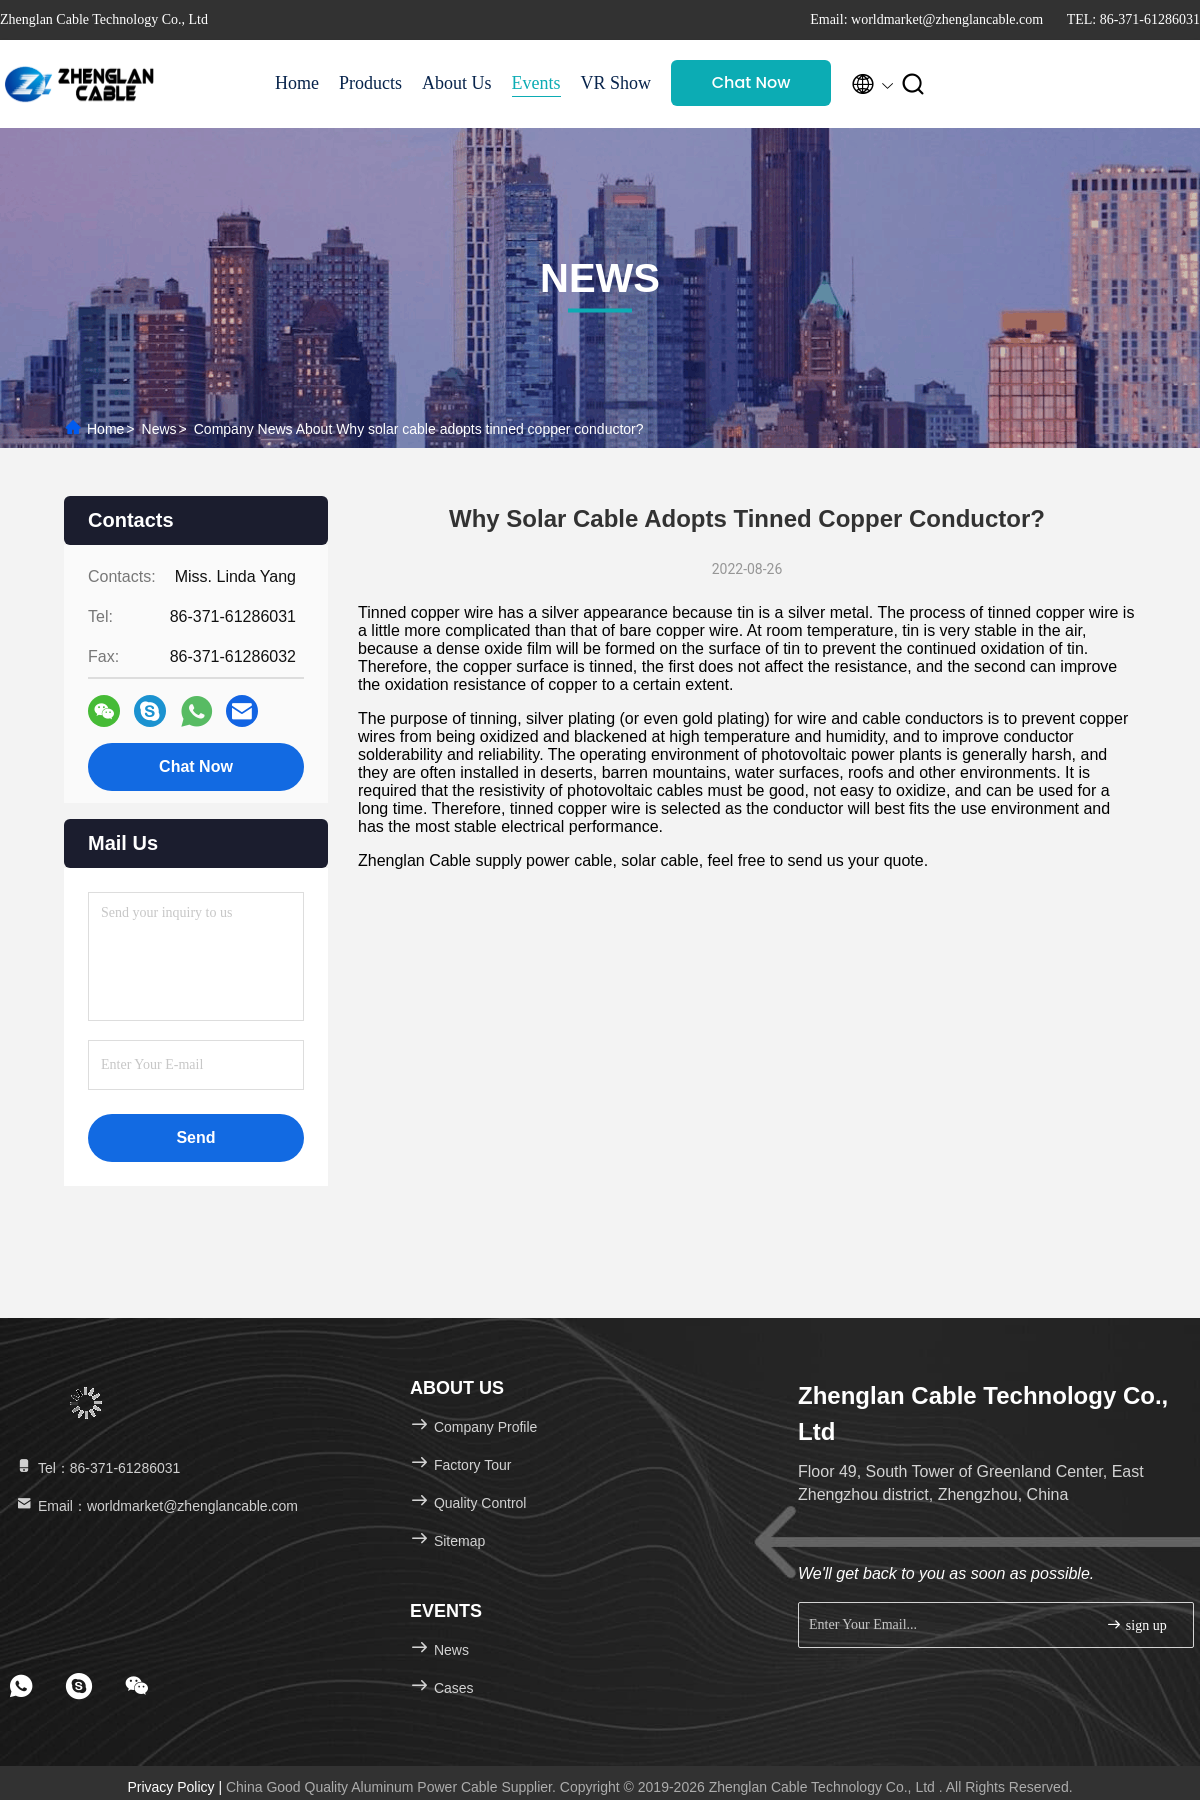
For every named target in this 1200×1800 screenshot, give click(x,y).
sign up (1136, 1624)
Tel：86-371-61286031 (97, 1468)
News (159, 429)
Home (297, 83)
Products (370, 83)
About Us (457, 83)
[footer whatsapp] (21, 1686)
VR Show (616, 83)
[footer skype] (79, 1686)
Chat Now (751, 82)
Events (536, 83)
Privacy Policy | (176, 1787)
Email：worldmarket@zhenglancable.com (156, 1506)
